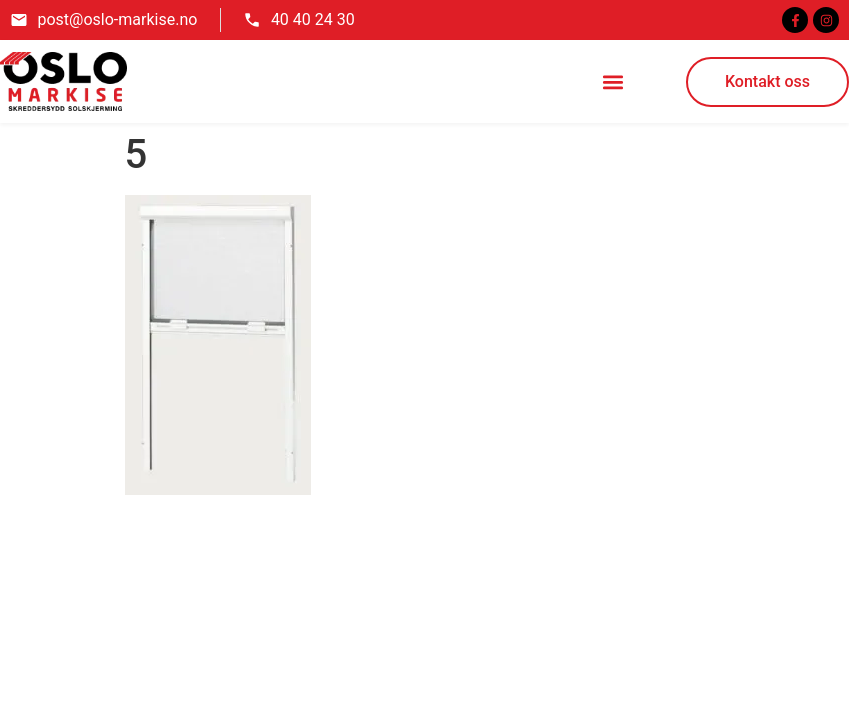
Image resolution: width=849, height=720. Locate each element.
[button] (613, 81)
